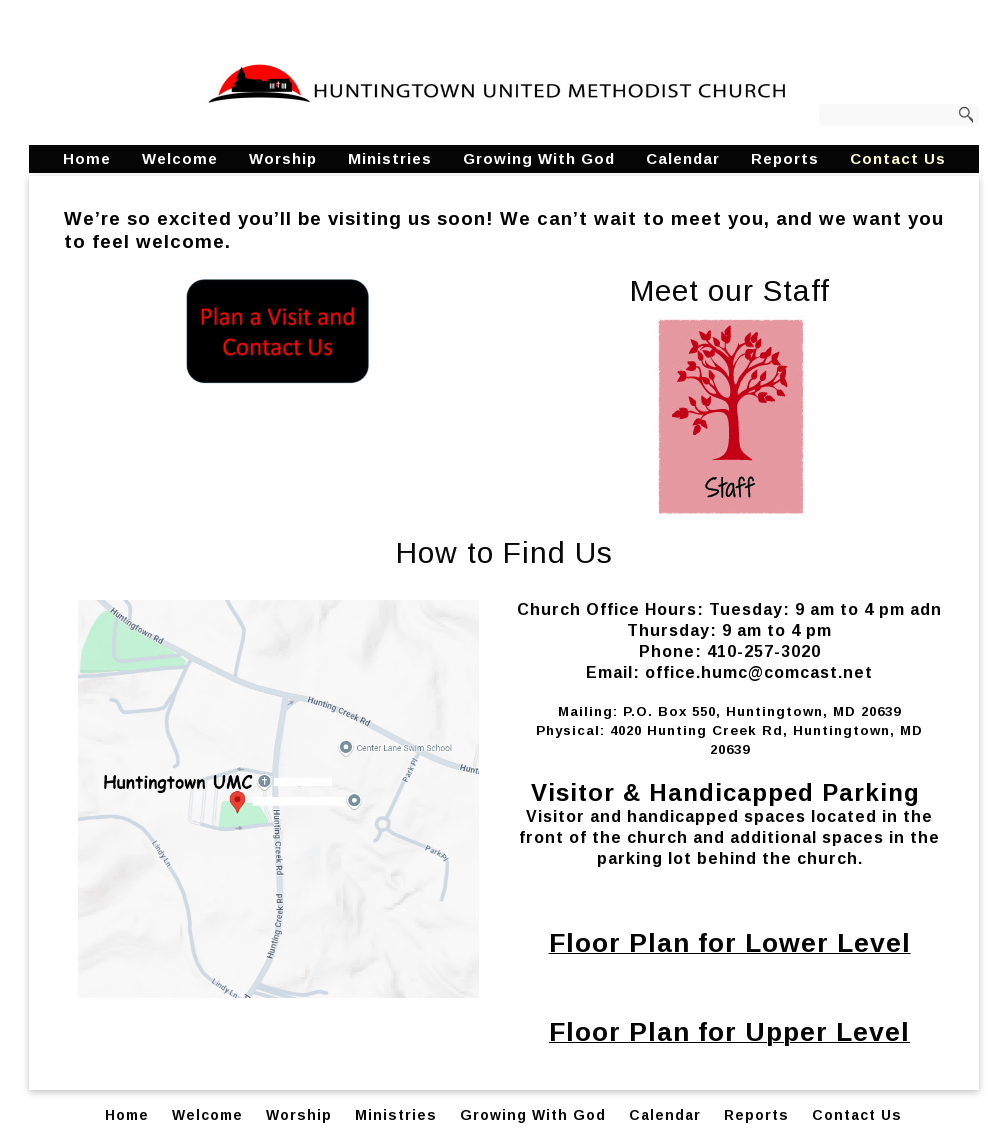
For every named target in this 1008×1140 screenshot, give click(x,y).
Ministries (390, 158)
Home (87, 158)
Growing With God (539, 158)
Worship (283, 158)
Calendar (683, 158)
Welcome (180, 158)
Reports (785, 158)
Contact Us (898, 158)
